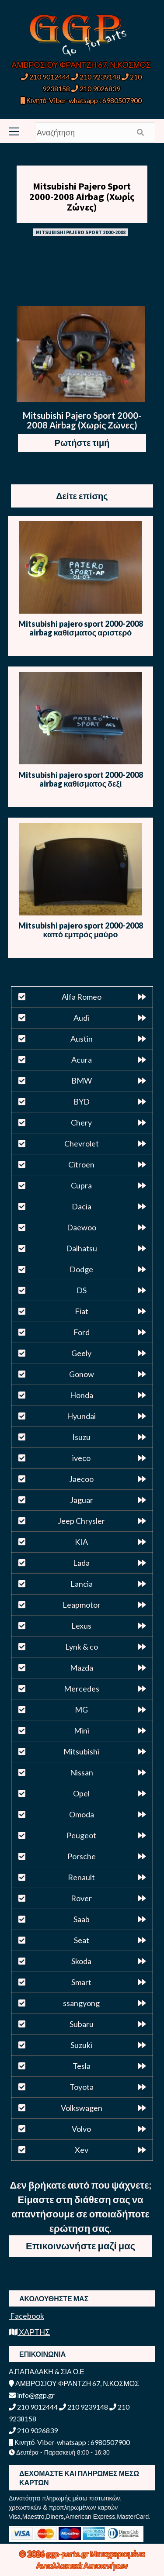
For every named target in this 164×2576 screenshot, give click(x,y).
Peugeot (81, 1835)
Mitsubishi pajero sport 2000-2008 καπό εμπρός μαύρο (80, 930)
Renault (81, 1877)
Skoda (81, 1961)
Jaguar (81, 1500)
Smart (81, 1982)
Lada (81, 1563)
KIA (81, 1542)
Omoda (81, 1814)
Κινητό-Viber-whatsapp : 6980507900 (81, 100)
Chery (81, 1122)
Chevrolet (81, 1143)
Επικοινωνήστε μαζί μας (80, 2245)
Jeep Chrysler (81, 1521)
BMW (81, 1080)
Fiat (81, 1311)
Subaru (82, 2024)
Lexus (81, 1625)
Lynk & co (81, 1646)
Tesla (82, 2066)
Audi (81, 1017)
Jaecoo (81, 1479)
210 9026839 (95, 88)
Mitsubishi (81, 1751)
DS (82, 1290)
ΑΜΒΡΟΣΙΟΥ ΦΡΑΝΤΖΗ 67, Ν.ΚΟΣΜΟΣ (81, 64)
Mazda (81, 1667)
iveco (81, 1458)
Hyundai (81, 1416)
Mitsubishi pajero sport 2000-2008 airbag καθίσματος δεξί (80, 779)
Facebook (26, 2315)
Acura (81, 1059)
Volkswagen (81, 2108)
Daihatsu (81, 1248)
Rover (81, 1898)
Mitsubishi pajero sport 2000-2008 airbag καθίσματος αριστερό (80, 628)
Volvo (81, 2129)
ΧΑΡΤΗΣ (29, 2332)
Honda (81, 1395)
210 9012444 (45, 77)
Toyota (82, 2087)
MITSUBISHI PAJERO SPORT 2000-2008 (81, 232)
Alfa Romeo (81, 996)
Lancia (81, 1583)
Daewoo (81, 1227)
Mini (81, 1730)
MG (81, 1709)
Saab (81, 1919)
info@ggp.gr (32, 2395)
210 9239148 (95, 77)
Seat (81, 1940)
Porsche (81, 1856)
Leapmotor (82, 1604)
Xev (81, 2150)
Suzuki (81, 2045)
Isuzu (81, 1437)
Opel (81, 1793)
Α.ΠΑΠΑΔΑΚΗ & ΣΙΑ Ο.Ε (46, 2371)
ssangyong (81, 2003)
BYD (81, 1101)
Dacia (81, 1206)
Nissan (81, 1772)
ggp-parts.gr (68, 2554)
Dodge (81, 1269)
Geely (81, 1353)
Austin (81, 1038)
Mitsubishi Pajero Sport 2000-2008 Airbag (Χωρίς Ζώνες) (81, 196)
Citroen (81, 1164)
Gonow (81, 1374)
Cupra (81, 1185)
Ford (81, 1332)
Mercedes (81, 1688)
